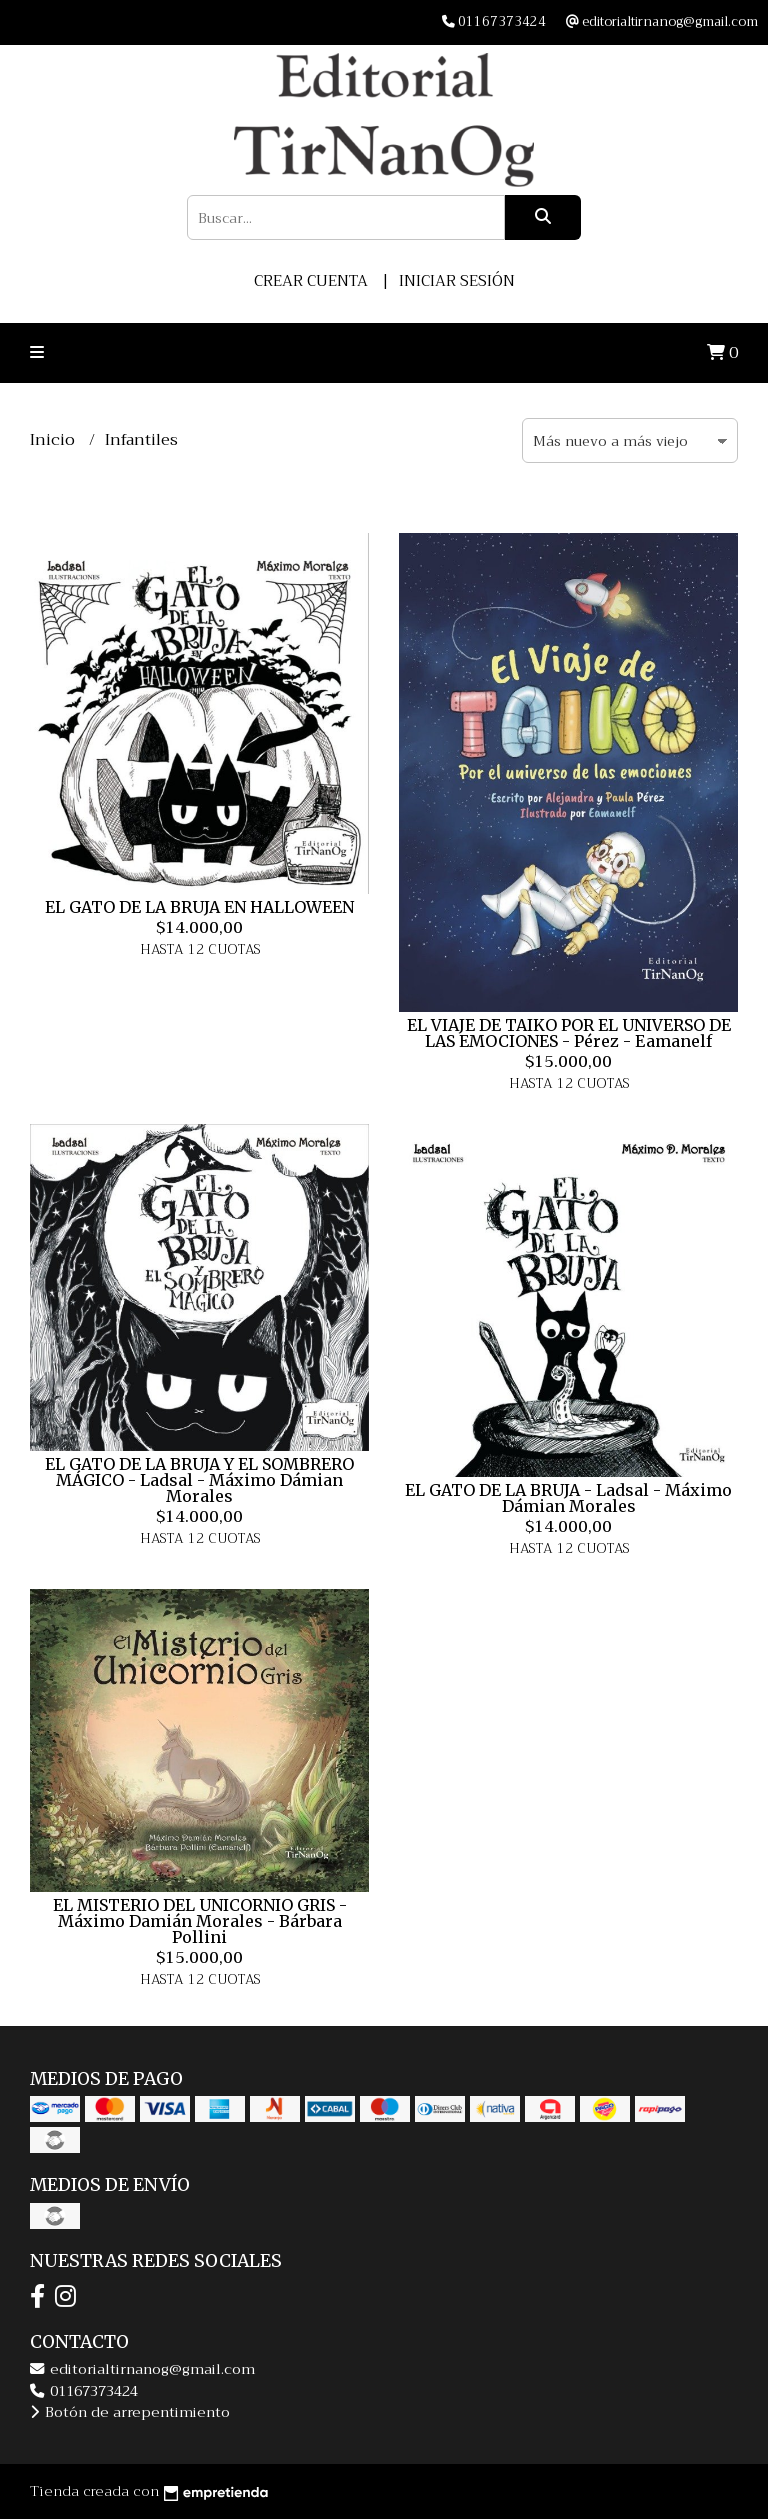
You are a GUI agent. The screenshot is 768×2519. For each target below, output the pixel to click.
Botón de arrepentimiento (130, 2412)
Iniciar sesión (457, 281)
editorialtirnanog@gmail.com (142, 2369)
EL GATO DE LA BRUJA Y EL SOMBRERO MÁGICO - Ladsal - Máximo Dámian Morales (199, 1480)
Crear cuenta (311, 281)
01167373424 (84, 2391)
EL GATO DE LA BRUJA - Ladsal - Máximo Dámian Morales (568, 1498)
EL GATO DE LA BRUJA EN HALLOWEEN (199, 907)
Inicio (54, 440)
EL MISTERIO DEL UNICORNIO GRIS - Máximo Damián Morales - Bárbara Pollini (200, 1921)
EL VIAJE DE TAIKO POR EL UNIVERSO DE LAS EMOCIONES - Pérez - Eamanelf (569, 1033)
